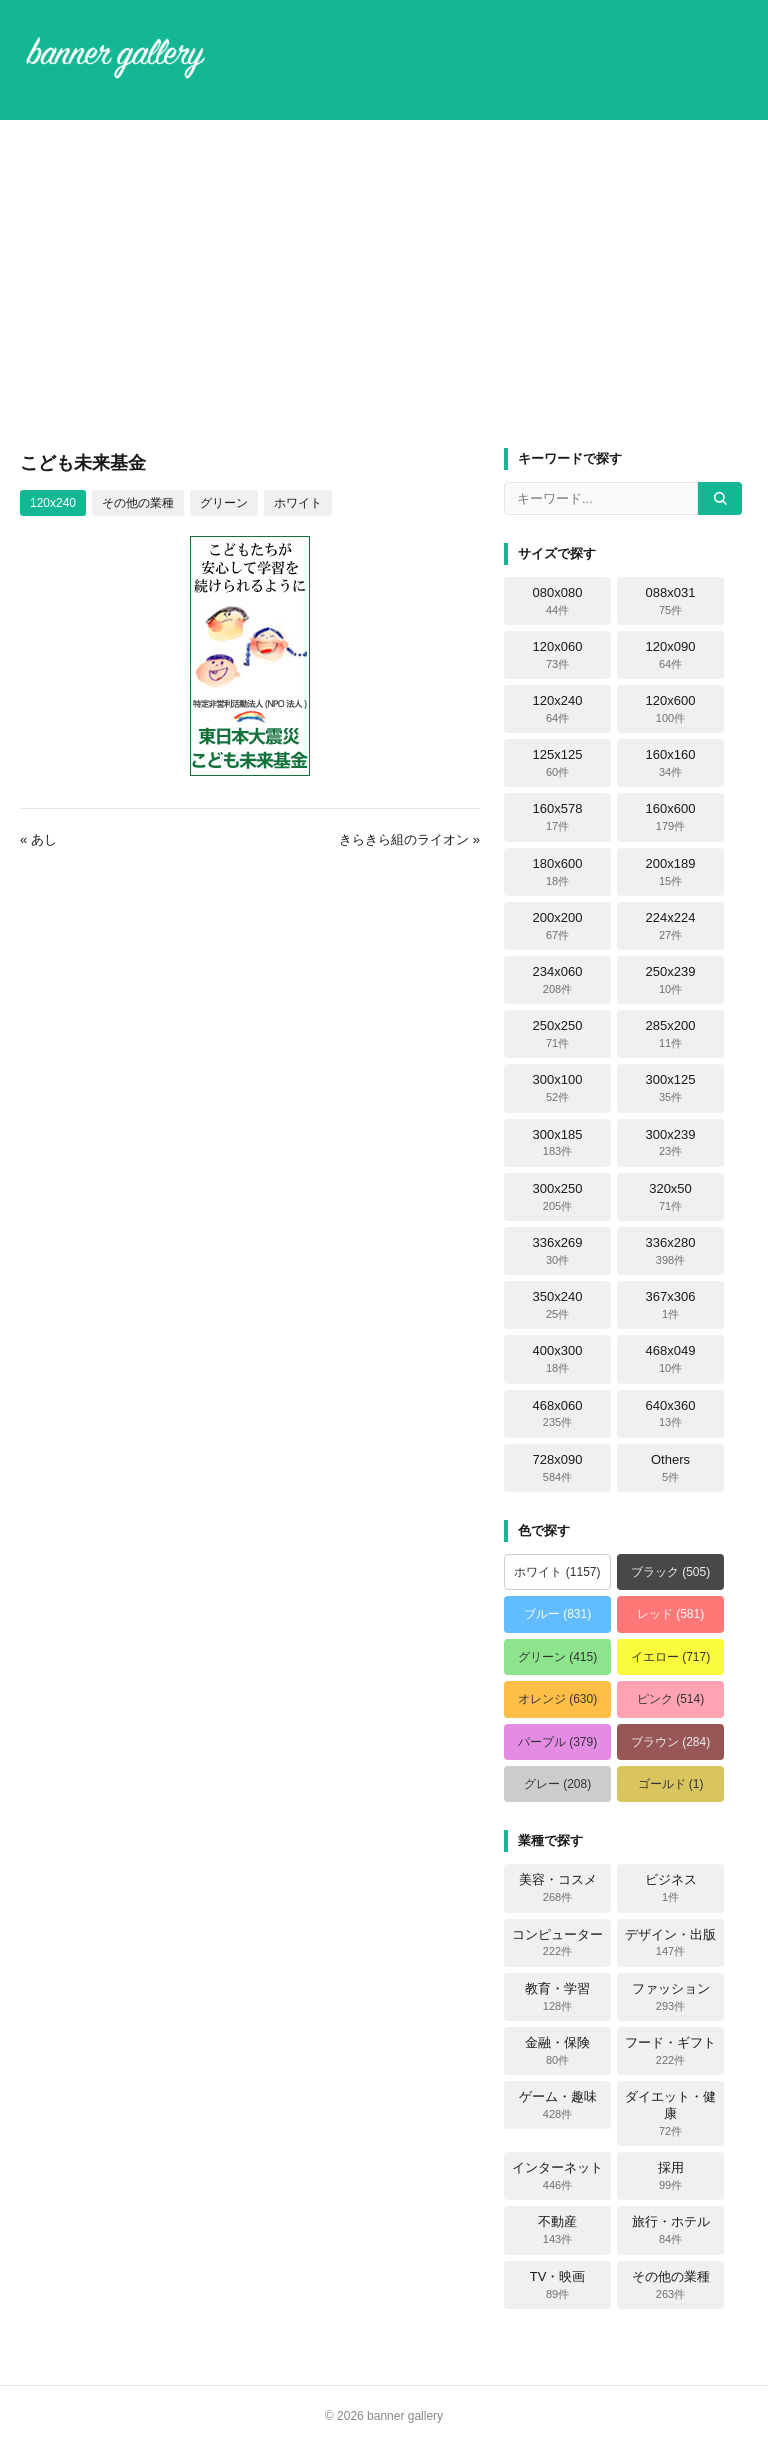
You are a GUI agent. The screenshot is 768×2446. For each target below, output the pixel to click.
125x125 (558, 763)
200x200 (558, 926)
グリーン (224, 503)
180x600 (558, 872)
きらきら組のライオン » (409, 839)
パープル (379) (557, 1742)
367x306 (671, 1305)
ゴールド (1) (671, 1784)
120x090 (671, 655)
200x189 (671, 872)
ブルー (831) (557, 1614)
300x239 (671, 1143)
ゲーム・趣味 (558, 2105)
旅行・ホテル (671, 2230)
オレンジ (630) (557, 1699)
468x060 (558, 1414)
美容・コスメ (558, 1888)
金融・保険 (557, 2051)
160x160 (671, 763)
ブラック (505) (670, 1572)
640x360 (671, 1414)
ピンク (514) (670, 1699)
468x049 (671, 1359)
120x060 (558, 655)
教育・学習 (557, 1997)
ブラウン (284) (670, 1742)
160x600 (671, 817)
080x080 (558, 601)
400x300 (558, 1359)
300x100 (558, 1088)
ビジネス (671, 1888)
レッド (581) (670, 1614)
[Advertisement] (384, 284)
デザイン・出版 (670, 1943)
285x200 (671, 1034)
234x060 (558, 980)
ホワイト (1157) (557, 1572)
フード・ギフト (670, 2051)
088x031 (671, 601)
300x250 (558, 1197)
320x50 (670, 1197)
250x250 (558, 1034)
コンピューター (557, 1943)
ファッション (671, 1997)
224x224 (671, 926)
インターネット (557, 2176)
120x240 (53, 503)
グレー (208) (557, 1784)
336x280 (671, 1251)
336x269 (558, 1251)
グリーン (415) (557, 1657)
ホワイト (298, 503)
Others (670, 1468)
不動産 (557, 2230)
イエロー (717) (670, 1657)
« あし (38, 839)
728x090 (558, 1468)
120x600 (671, 709)
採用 (671, 2176)
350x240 (558, 1305)
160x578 (558, 817)
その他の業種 (138, 503)
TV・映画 (558, 2285)
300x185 (558, 1143)
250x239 (671, 980)
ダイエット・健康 (670, 2113)
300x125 (671, 1088)
